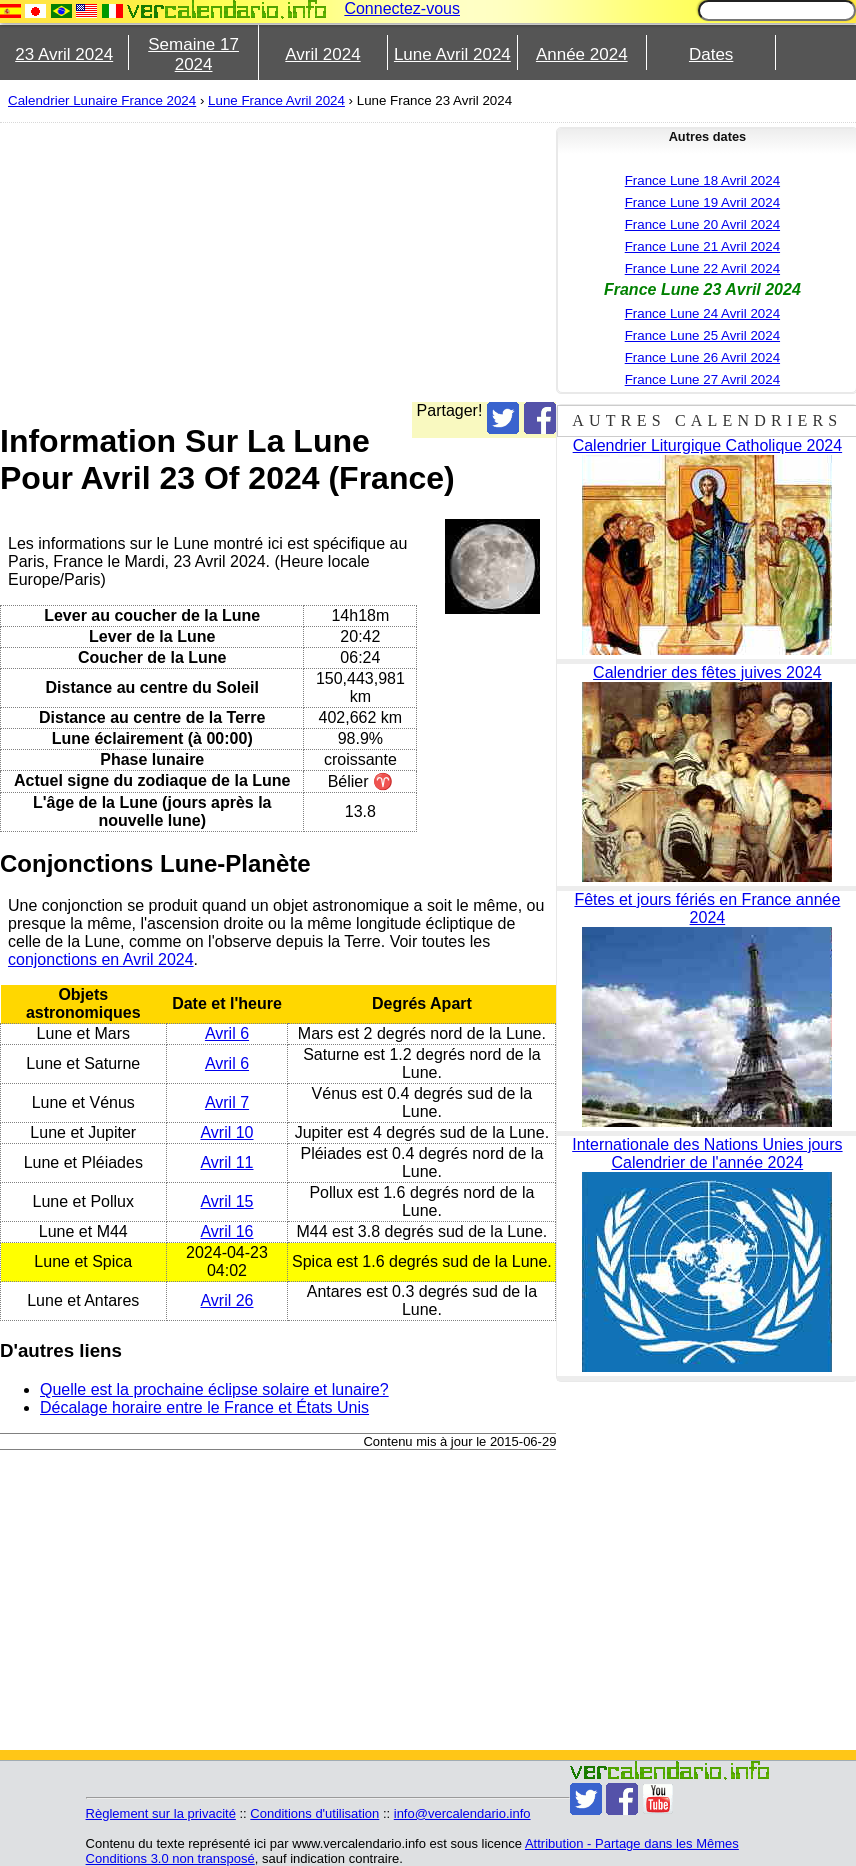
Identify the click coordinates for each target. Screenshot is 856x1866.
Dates (711, 54)
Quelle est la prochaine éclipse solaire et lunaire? (214, 1389)
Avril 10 (226, 1132)
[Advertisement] (418, 262)
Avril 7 (227, 1102)
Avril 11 (226, 1162)
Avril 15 (226, 1201)
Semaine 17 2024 (193, 54)
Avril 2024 (322, 54)
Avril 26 (226, 1300)
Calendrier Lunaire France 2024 (102, 100)
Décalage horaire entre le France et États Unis (204, 1407)
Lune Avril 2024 (452, 54)
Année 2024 (582, 54)
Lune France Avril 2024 (276, 100)
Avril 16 (226, 1231)
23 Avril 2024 (64, 54)
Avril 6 (227, 1033)
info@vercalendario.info (462, 1813)
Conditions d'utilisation (314, 1813)
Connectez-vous (402, 8)
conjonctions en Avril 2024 (101, 959)
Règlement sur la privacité (161, 1813)
